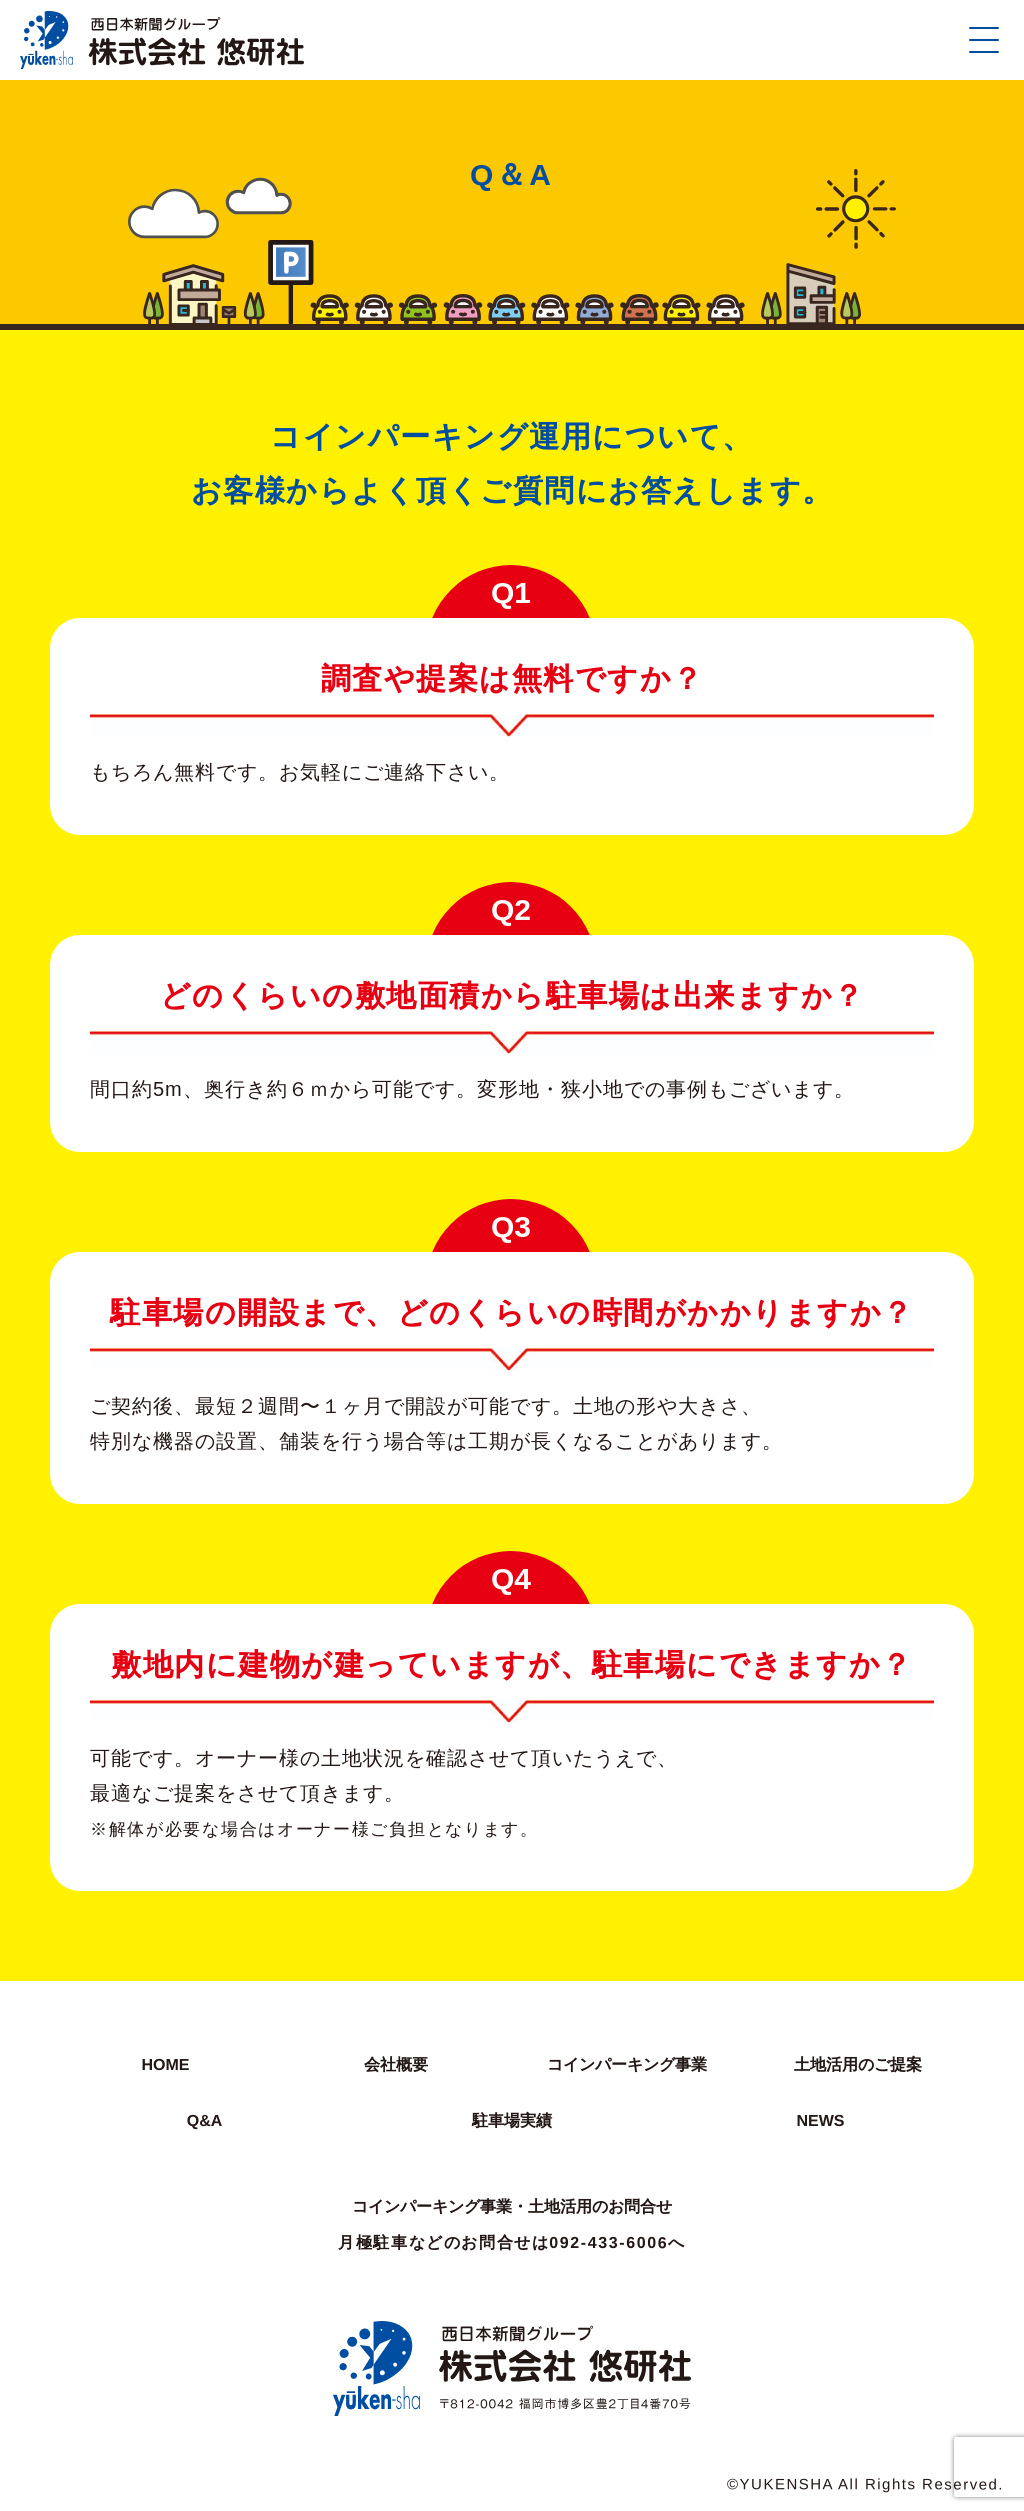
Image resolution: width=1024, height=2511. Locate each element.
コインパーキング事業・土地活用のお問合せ (512, 2207)
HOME (165, 2064)
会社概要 (396, 2064)
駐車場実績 (512, 2120)
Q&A (204, 2120)
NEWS (820, 2120)
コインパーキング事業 (627, 2064)
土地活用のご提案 (858, 2064)
